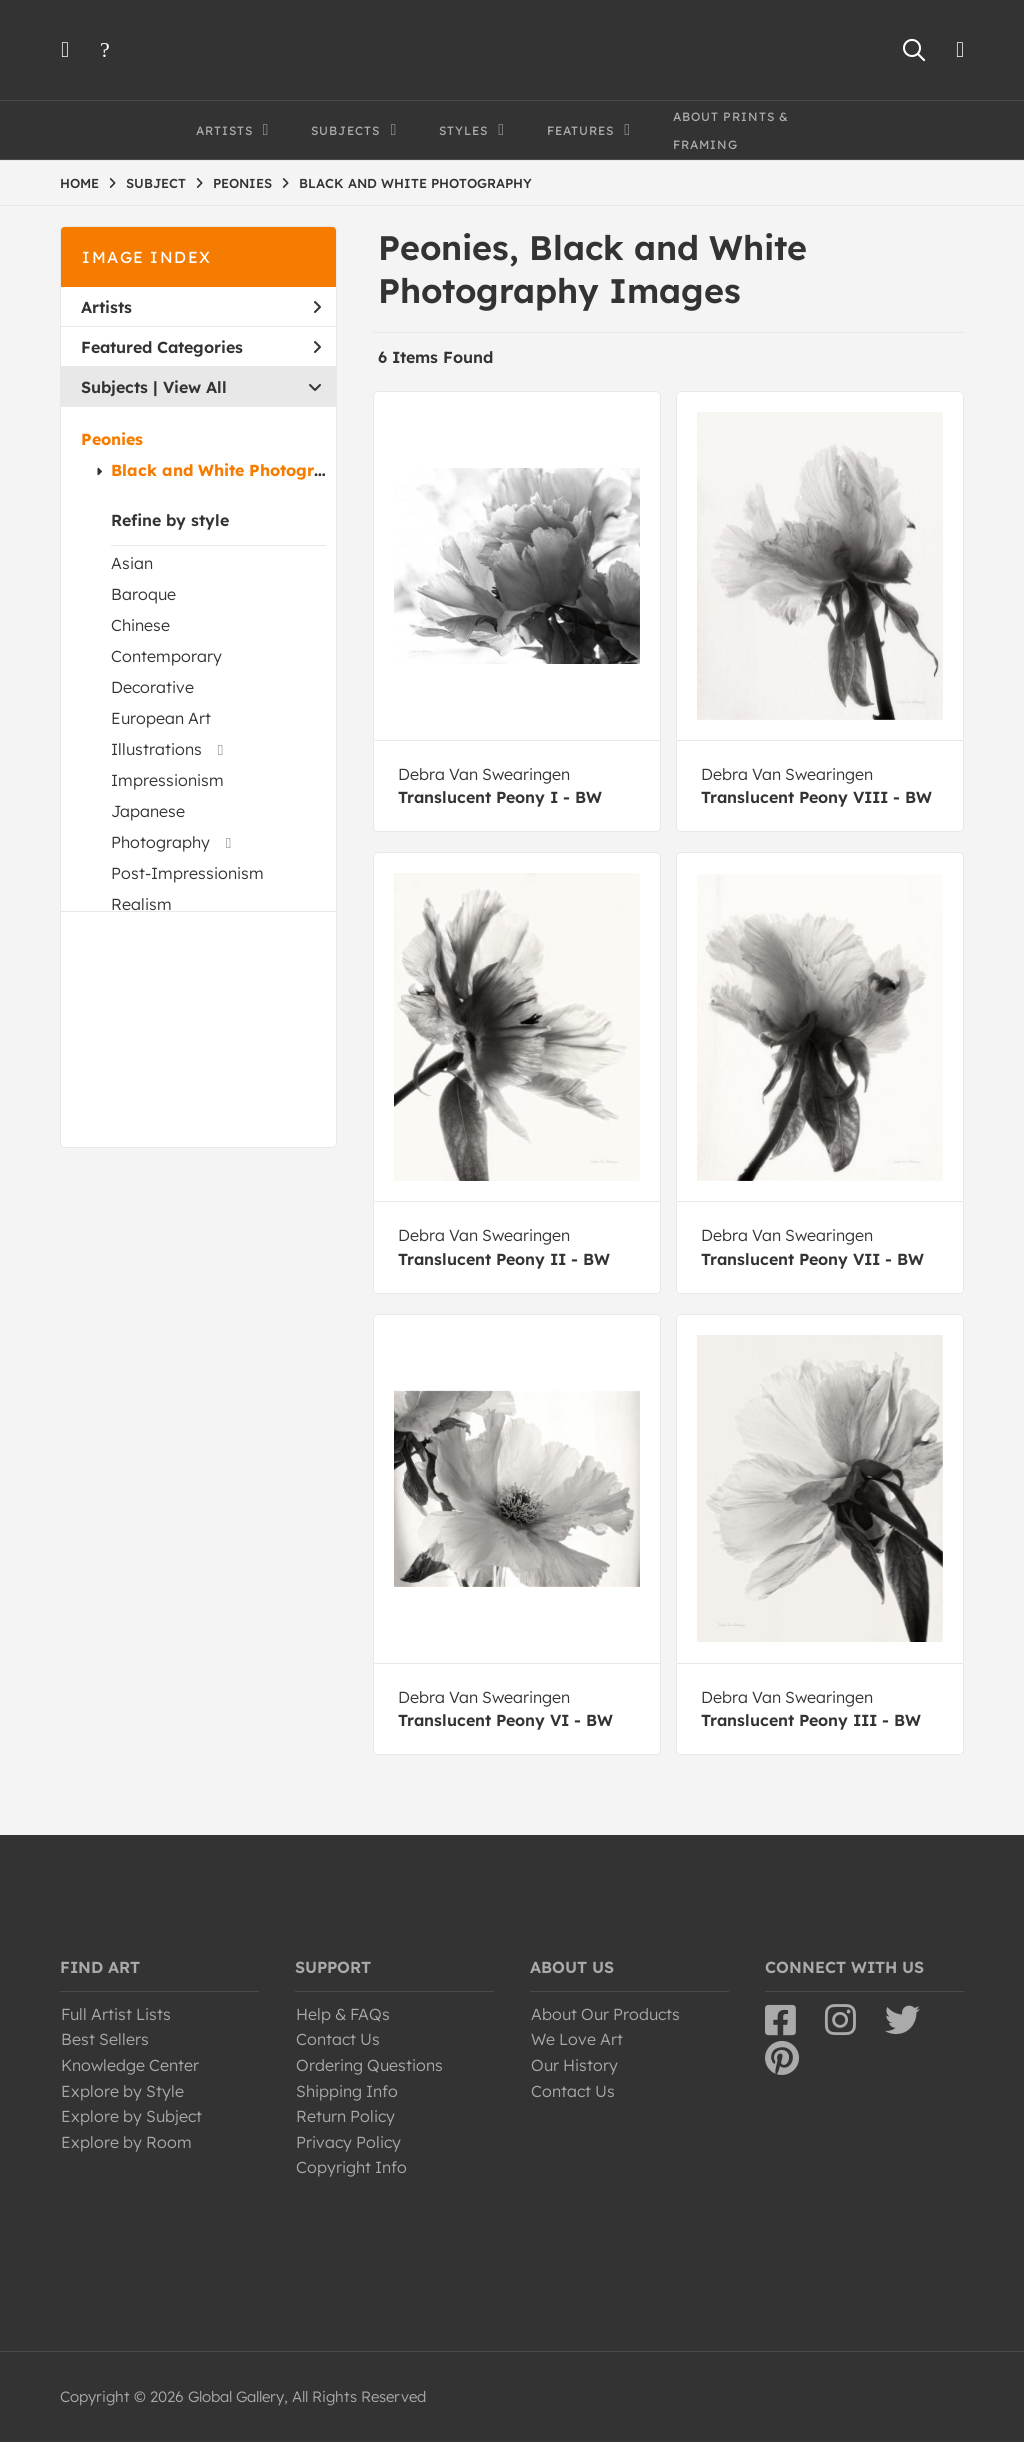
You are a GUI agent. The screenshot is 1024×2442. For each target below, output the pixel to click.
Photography (160, 842)
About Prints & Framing (731, 130)
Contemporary (166, 656)
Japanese (148, 811)
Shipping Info (347, 2091)
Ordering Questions (369, 2065)
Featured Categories (201, 347)
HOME (79, 183)
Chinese (140, 625)
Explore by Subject (131, 2116)
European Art (161, 718)
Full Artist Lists (116, 2014)
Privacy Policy (348, 2142)
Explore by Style (122, 2091)
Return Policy (345, 2116)
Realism (141, 904)
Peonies (112, 439)
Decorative (152, 687)
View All (195, 387)
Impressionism (167, 780)
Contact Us (338, 2039)
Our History (574, 2065)
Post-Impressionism (187, 873)
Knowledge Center (130, 2065)
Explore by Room (126, 2142)
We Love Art (577, 2039)
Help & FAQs (343, 2014)
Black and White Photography (233, 470)
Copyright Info (351, 2167)
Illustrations (156, 749)
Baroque (143, 594)
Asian (132, 563)
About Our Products (605, 2014)
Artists (201, 307)
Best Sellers (105, 2039)
